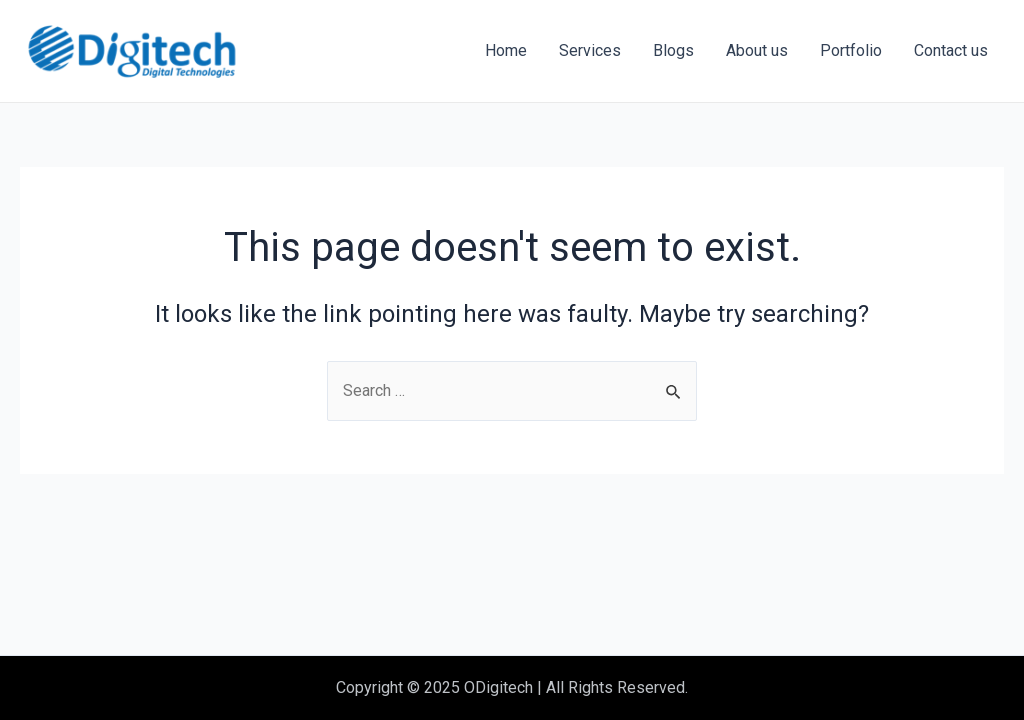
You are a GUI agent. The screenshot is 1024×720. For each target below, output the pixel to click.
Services (590, 50)
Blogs (673, 50)
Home (506, 50)
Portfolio (851, 50)
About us (757, 50)
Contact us (951, 50)
